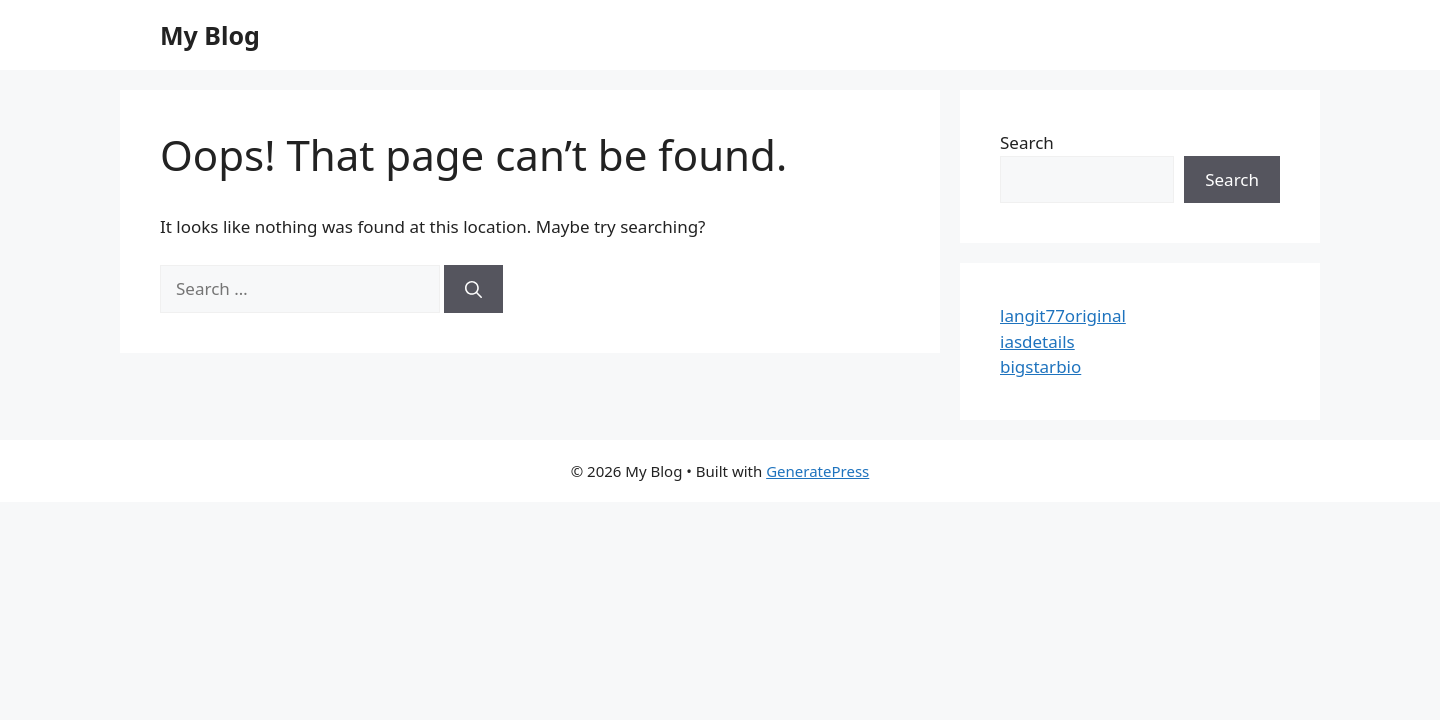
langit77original (1063, 315)
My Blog (210, 35)
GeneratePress (817, 471)
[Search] (473, 289)
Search (1027, 142)
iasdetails (1037, 341)
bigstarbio (1040, 366)
